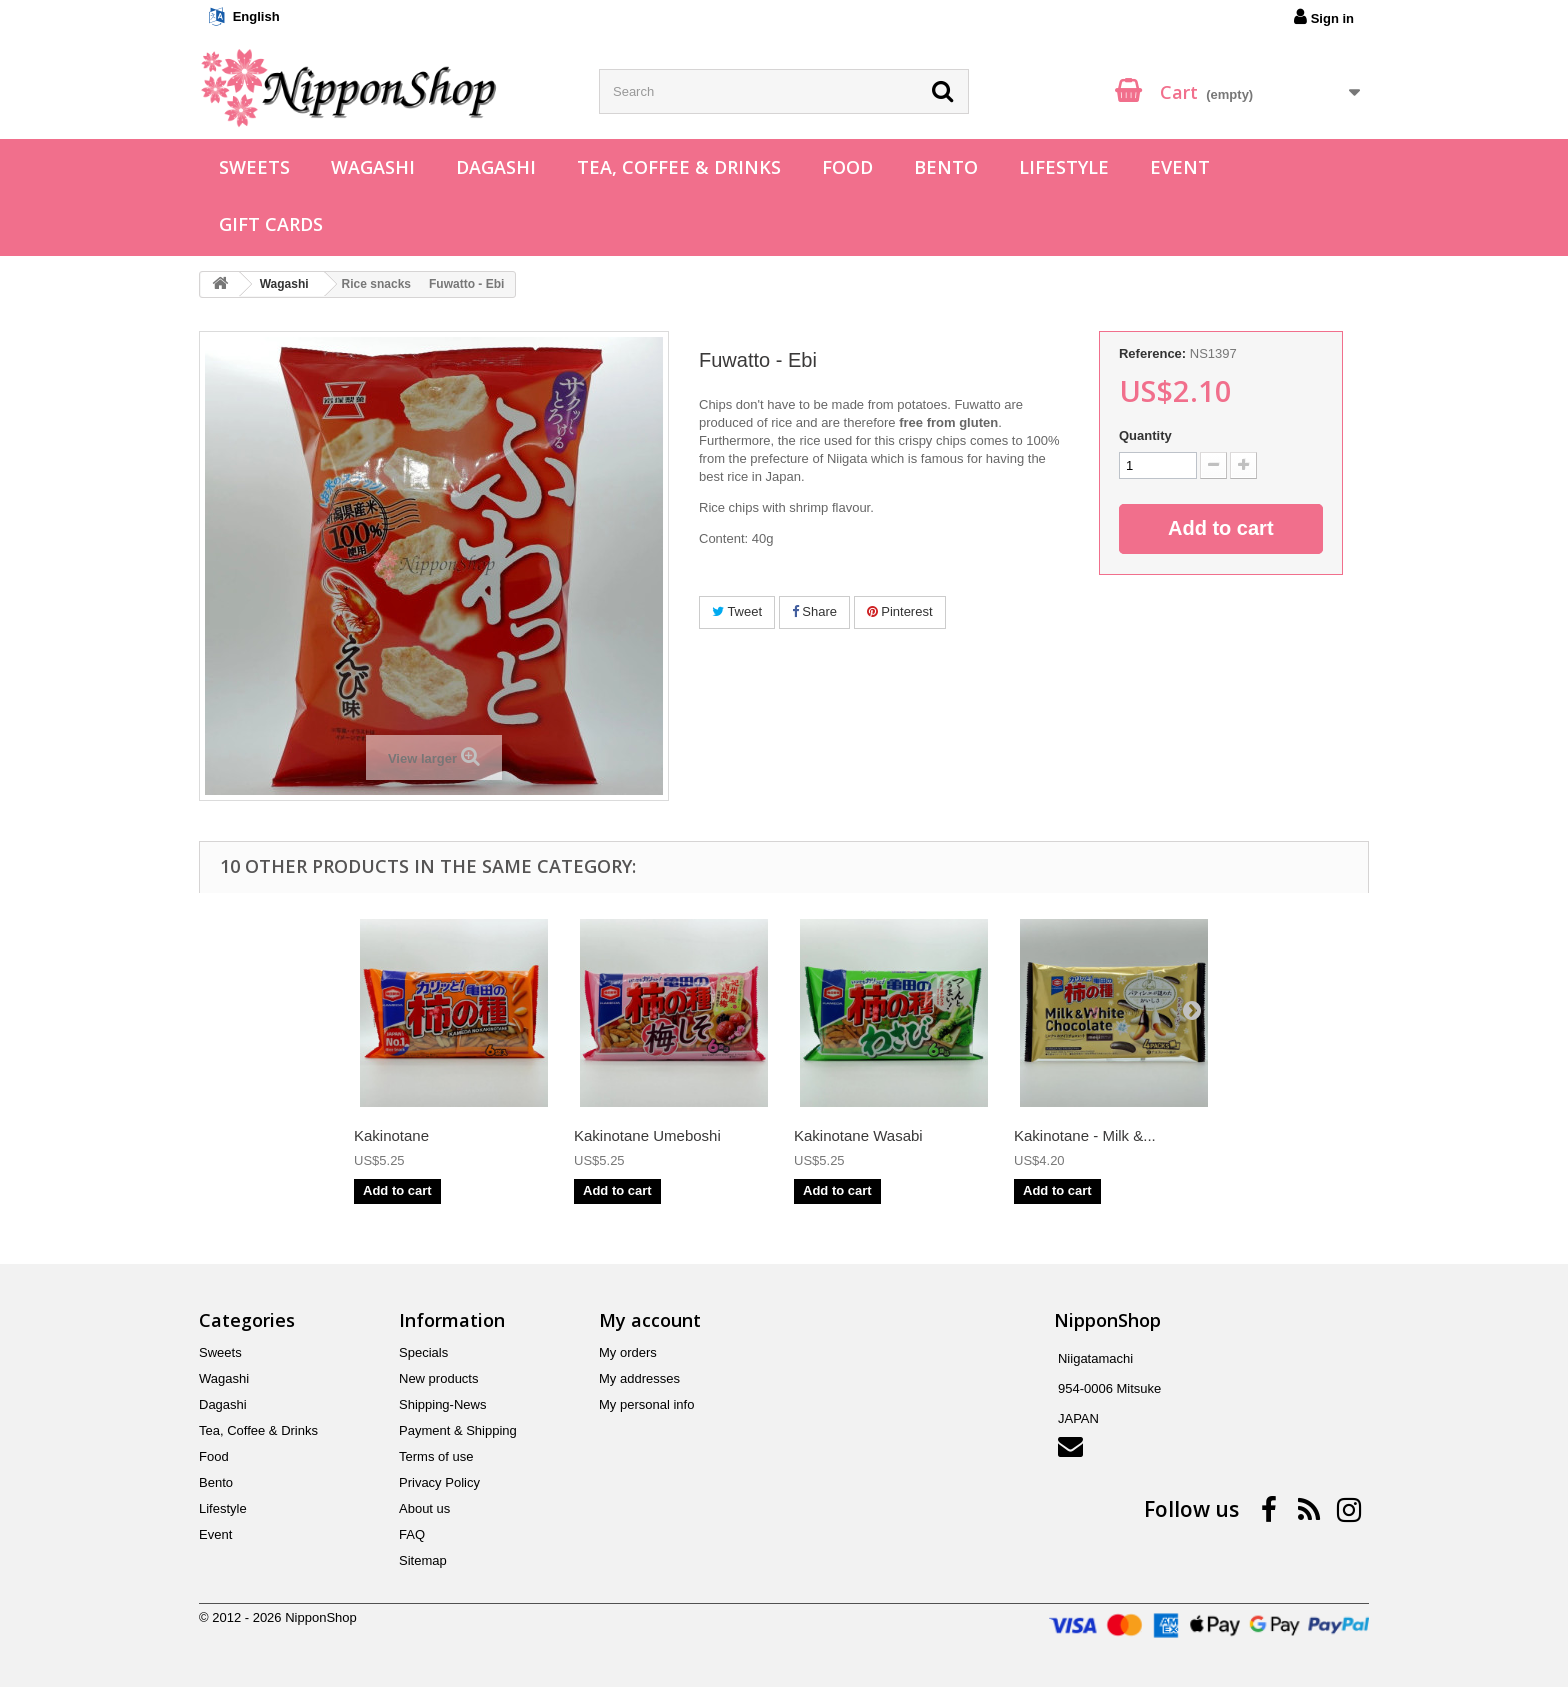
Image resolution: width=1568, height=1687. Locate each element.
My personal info (646, 1404)
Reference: (1152, 353)
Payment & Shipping (458, 1430)
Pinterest (900, 611)
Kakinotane (391, 1135)
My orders (628, 1352)
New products (438, 1378)
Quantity (1145, 435)
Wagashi (373, 167)
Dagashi (496, 167)
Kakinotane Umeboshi (647, 1135)
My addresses (639, 1378)
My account (650, 1320)
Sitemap (423, 1560)
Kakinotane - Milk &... (1085, 1135)
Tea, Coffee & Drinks (679, 167)
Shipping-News (442, 1404)
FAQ (412, 1534)
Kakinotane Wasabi (858, 1135)
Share (814, 611)
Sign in (1324, 17)
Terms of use (436, 1456)
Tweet (737, 611)
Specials (423, 1352)
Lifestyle (1064, 167)
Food (847, 167)
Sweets (254, 167)
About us (424, 1508)
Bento (946, 167)
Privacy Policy (439, 1482)
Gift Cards (271, 224)
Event (1180, 167)
